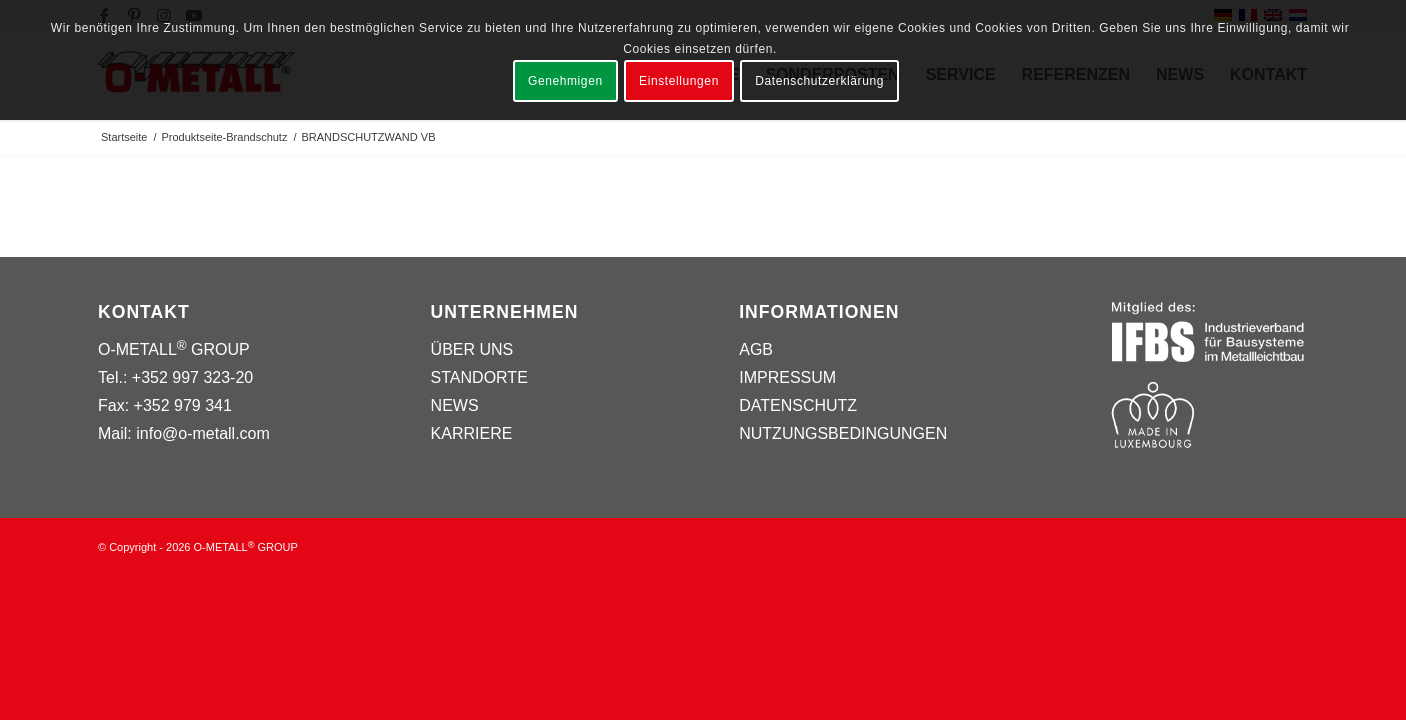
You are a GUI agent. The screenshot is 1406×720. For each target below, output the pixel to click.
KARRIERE (472, 433)
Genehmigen (565, 81)
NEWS (455, 405)
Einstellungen (679, 81)
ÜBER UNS (472, 349)
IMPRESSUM (787, 377)
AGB (756, 349)
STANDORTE (479, 377)
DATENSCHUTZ (798, 405)
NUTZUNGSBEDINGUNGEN (843, 433)
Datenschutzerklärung (819, 81)
